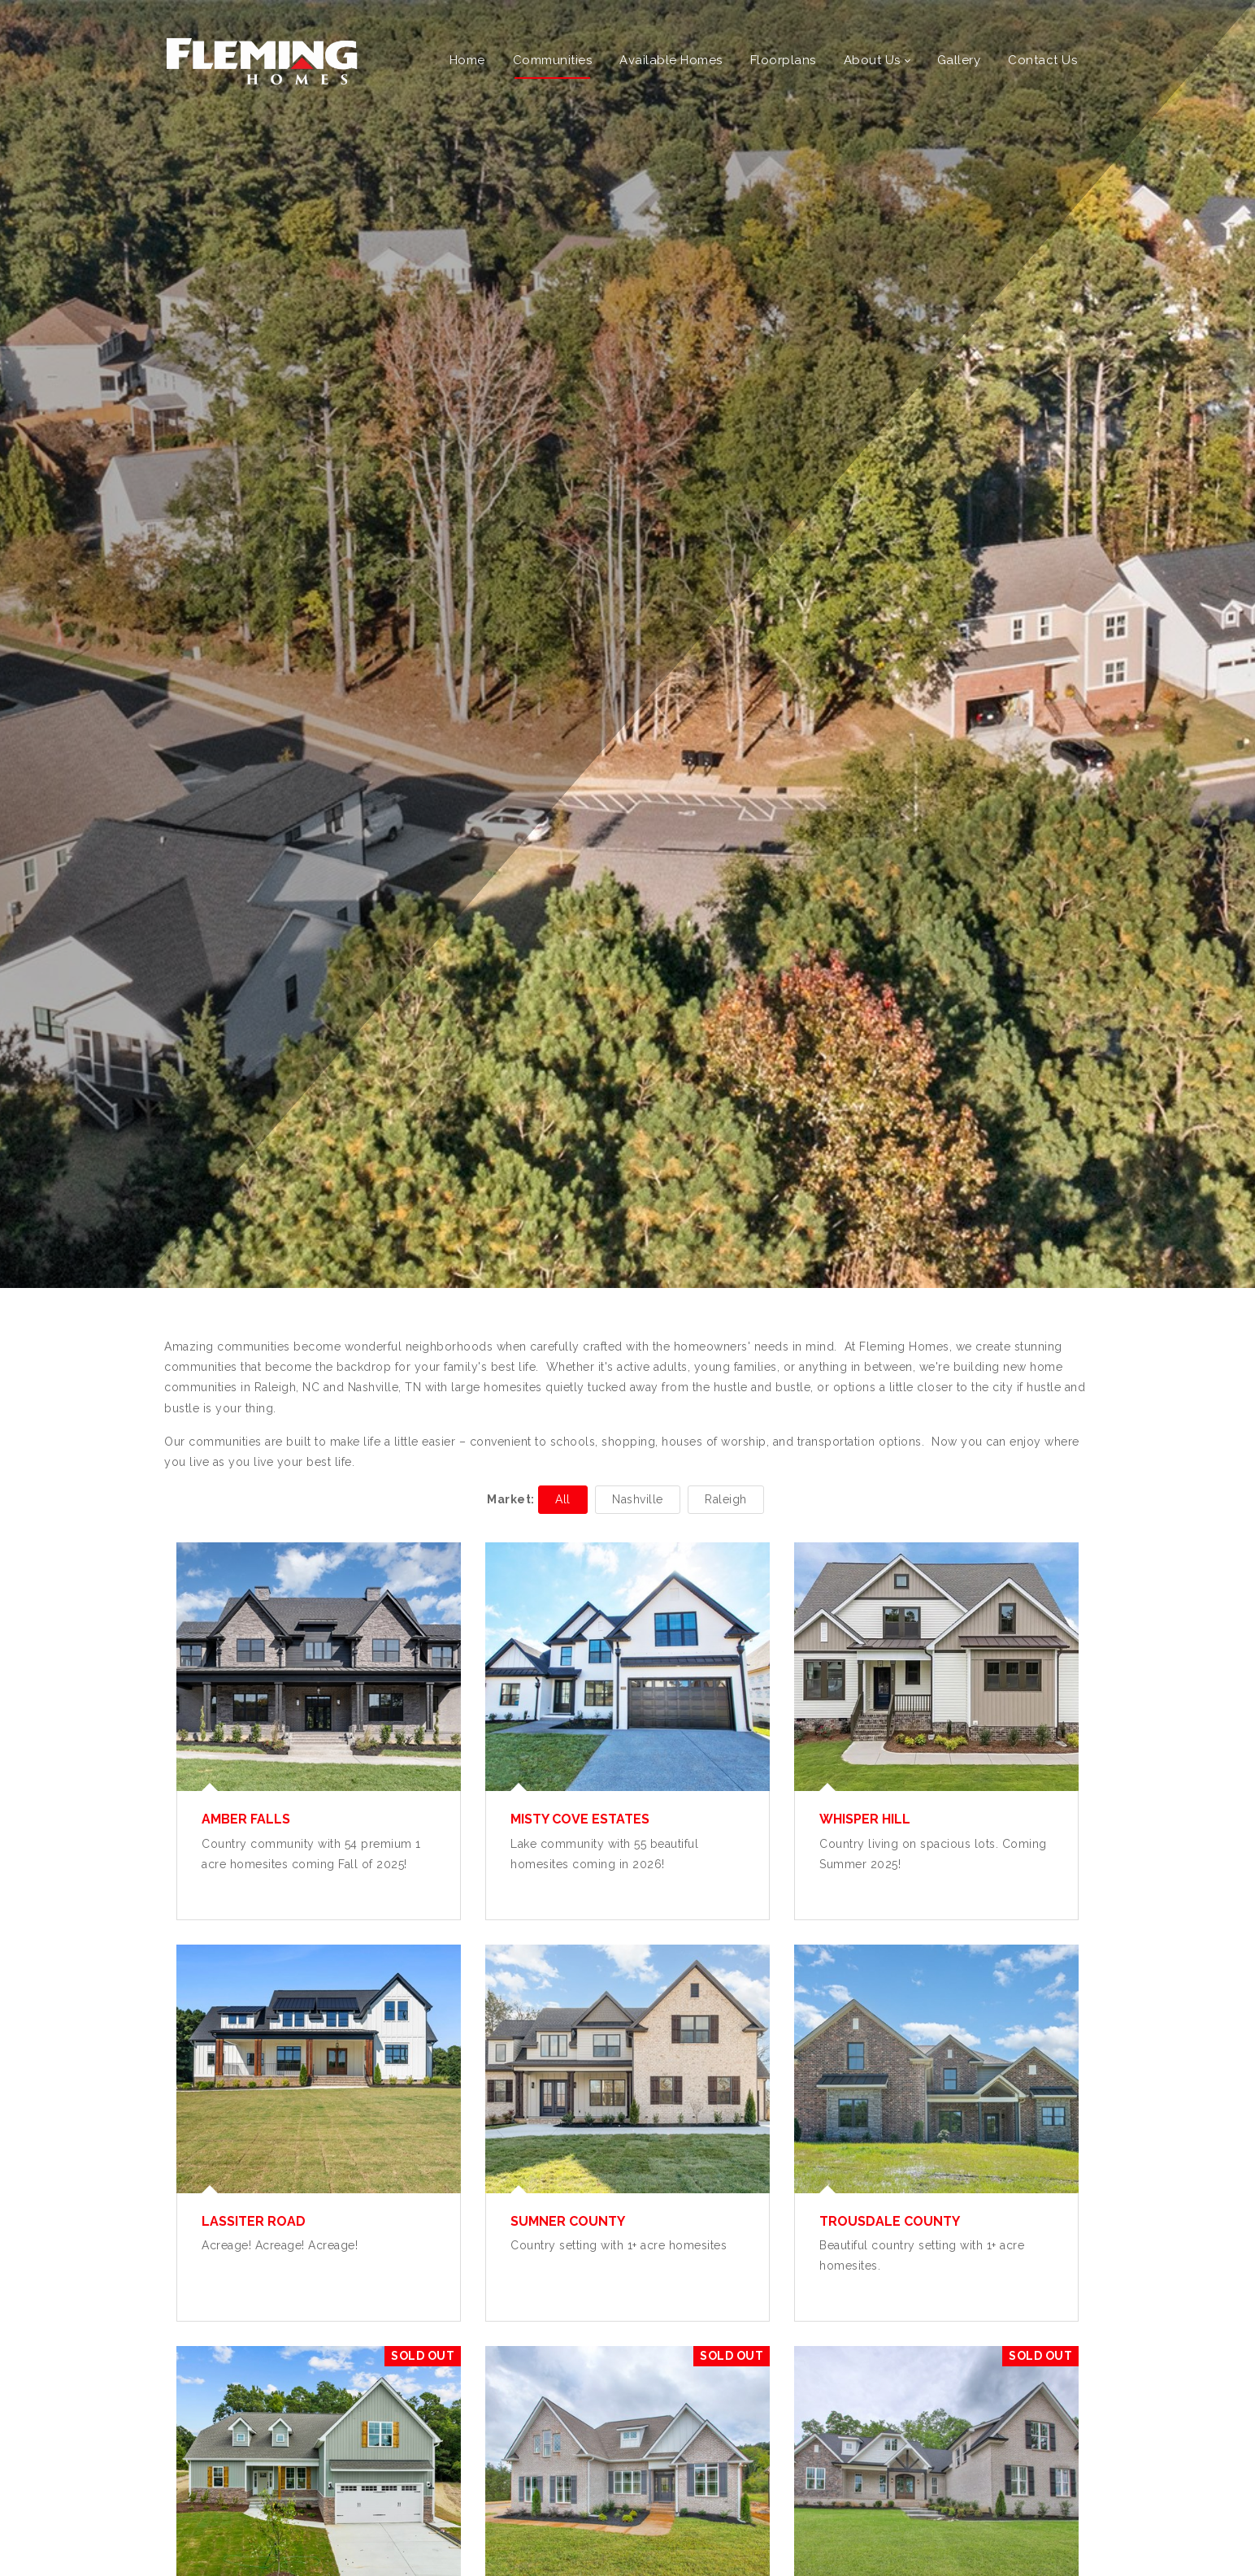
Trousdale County (889, 2221)
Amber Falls (246, 1819)
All (563, 1499)
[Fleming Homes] (261, 60)
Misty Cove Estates (579, 1819)
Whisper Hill (864, 1819)
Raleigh (726, 1499)
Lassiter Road (254, 2221)
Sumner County (567, 2221)
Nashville (637, 1499)
